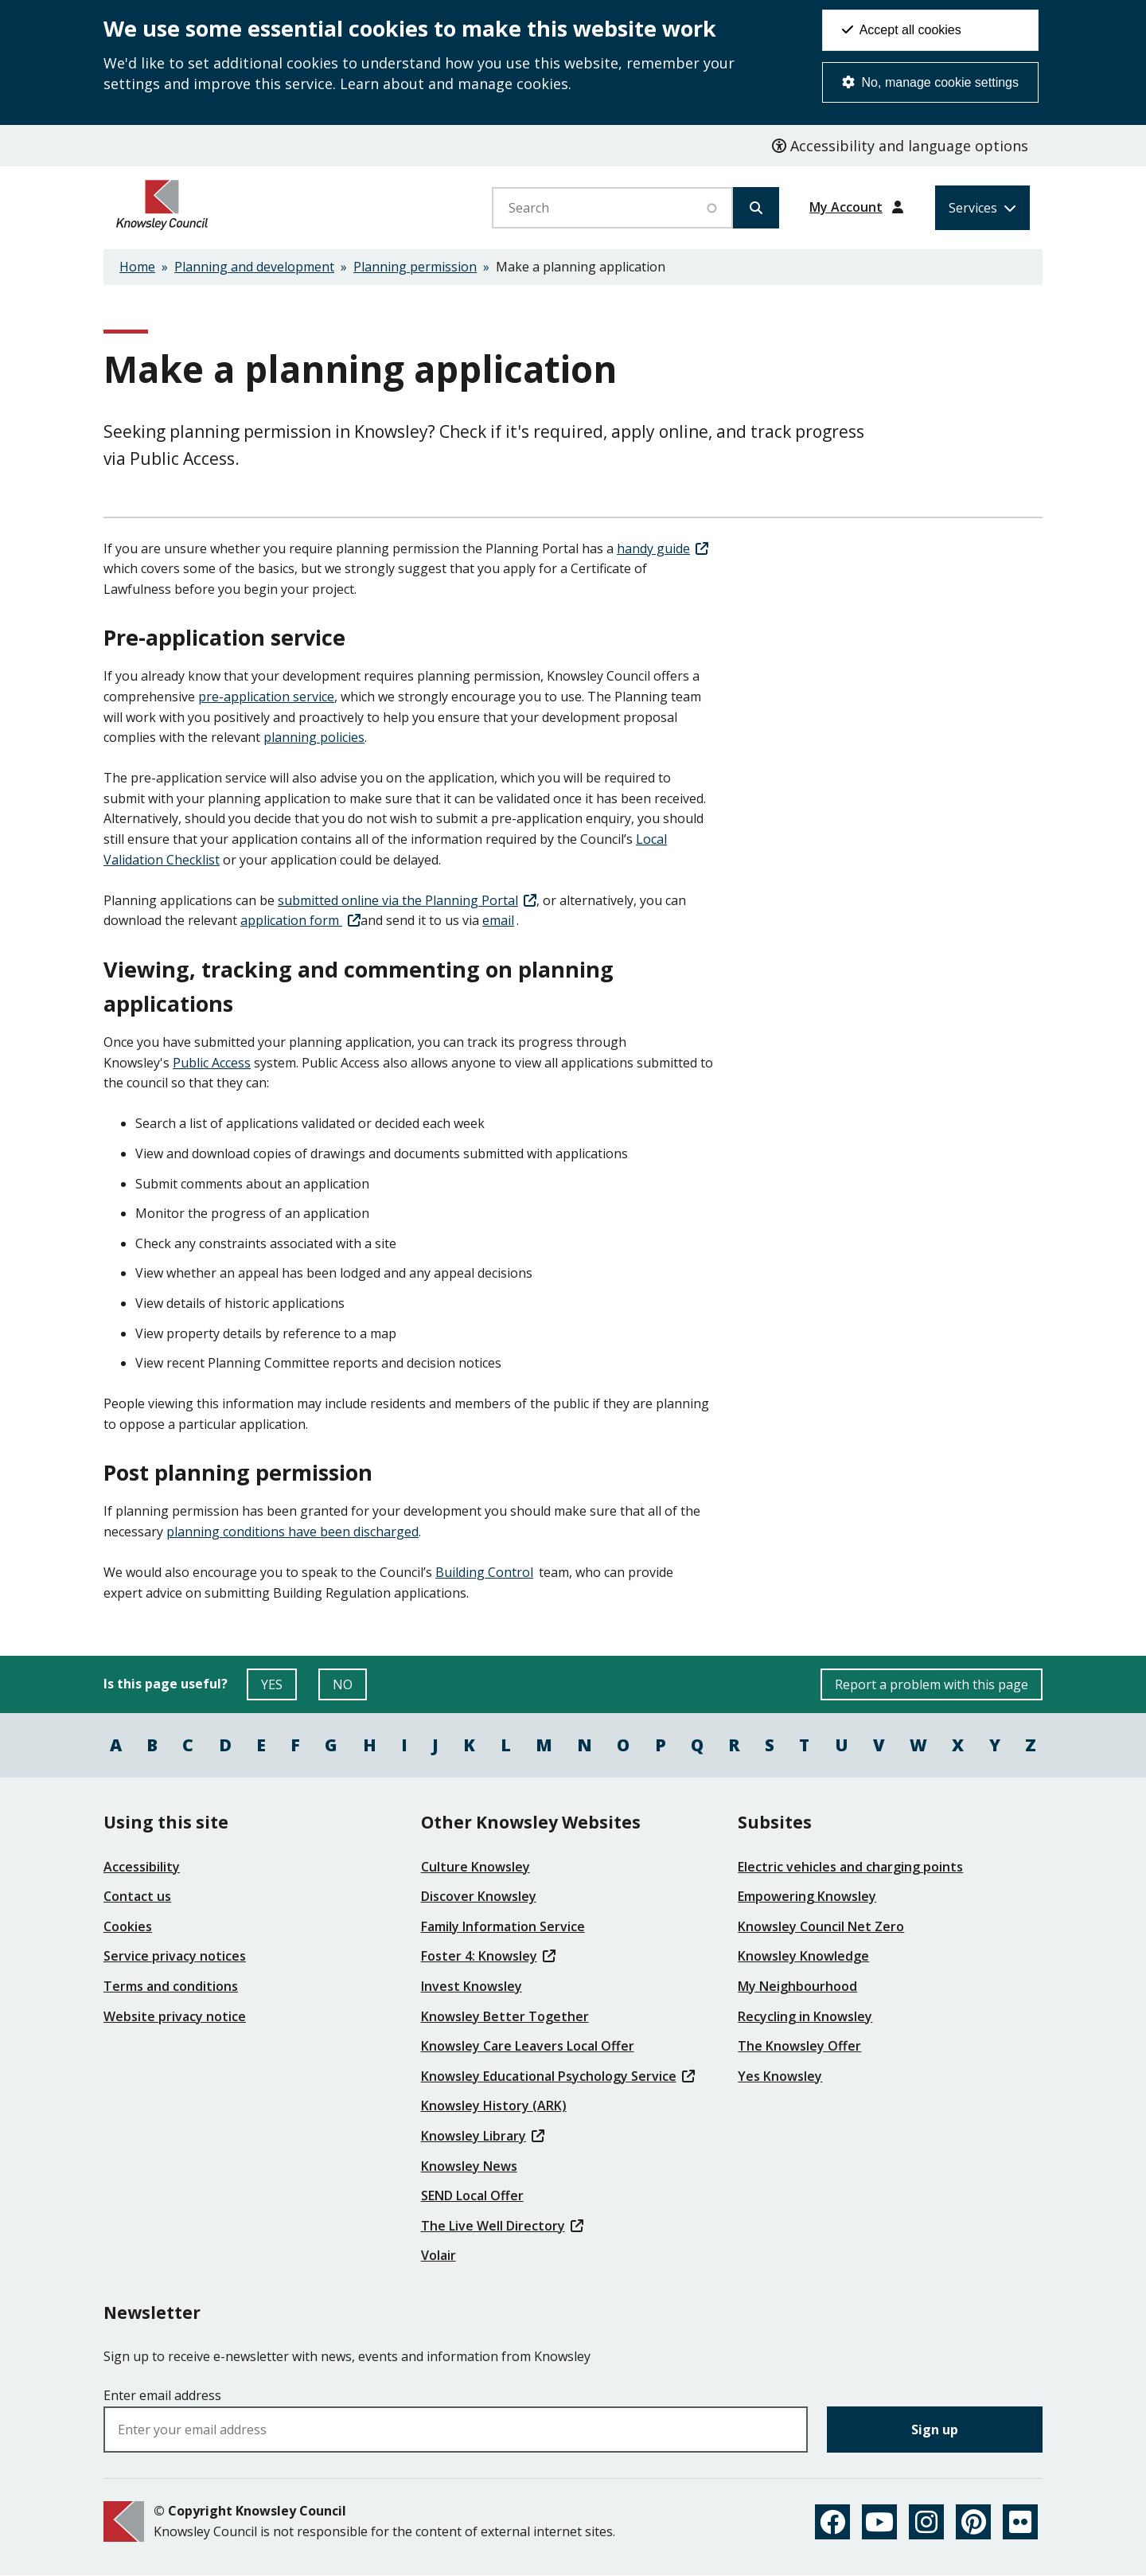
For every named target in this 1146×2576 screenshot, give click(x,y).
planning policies (313, 737)
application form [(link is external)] (300, 920)
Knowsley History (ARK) (494, 2105)
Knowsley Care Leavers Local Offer (527, 2046)
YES (279, 1688)
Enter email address (162, 2395)
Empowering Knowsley (807, 1896)
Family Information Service (503, 1926)
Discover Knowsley (478, 1896)
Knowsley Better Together (505, 2016)
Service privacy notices (174, 1956)
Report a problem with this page (931, 1684)
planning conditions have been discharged (292, 1531)
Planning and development (254, 266)
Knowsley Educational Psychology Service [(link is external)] (558, 2076)
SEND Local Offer (472, 2195)
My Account (846, 207)
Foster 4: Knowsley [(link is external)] (488, 1956)
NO (350, 1688)
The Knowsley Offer (799, 2046)
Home (137, 266)
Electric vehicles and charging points (850, 1866)
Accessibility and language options (900, 145)
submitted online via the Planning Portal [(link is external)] (407, 900)
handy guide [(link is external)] (662, 548)
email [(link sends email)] (499, 920)
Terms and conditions (170, 1986)
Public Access (212, 1062)
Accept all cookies (901, 30)
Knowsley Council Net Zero (821, 1926)
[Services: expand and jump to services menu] (982, 207)
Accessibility (141, 1866)
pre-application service (266, 696)
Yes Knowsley (780, 2076)
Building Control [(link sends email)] (485, 1572)
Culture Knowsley (475, 1866)
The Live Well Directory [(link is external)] (502, 2225)
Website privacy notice (174, 2016)
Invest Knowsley (471, 1986)
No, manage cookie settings (930, 82)
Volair (438, 2255)
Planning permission (415, 266)
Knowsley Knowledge (803, 1956)
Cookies (127, 1926)
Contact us (137, 1896)
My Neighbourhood (797, 1986)
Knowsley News (469, 2166)
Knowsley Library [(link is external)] (482, 2136)
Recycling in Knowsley (805, 2016)
